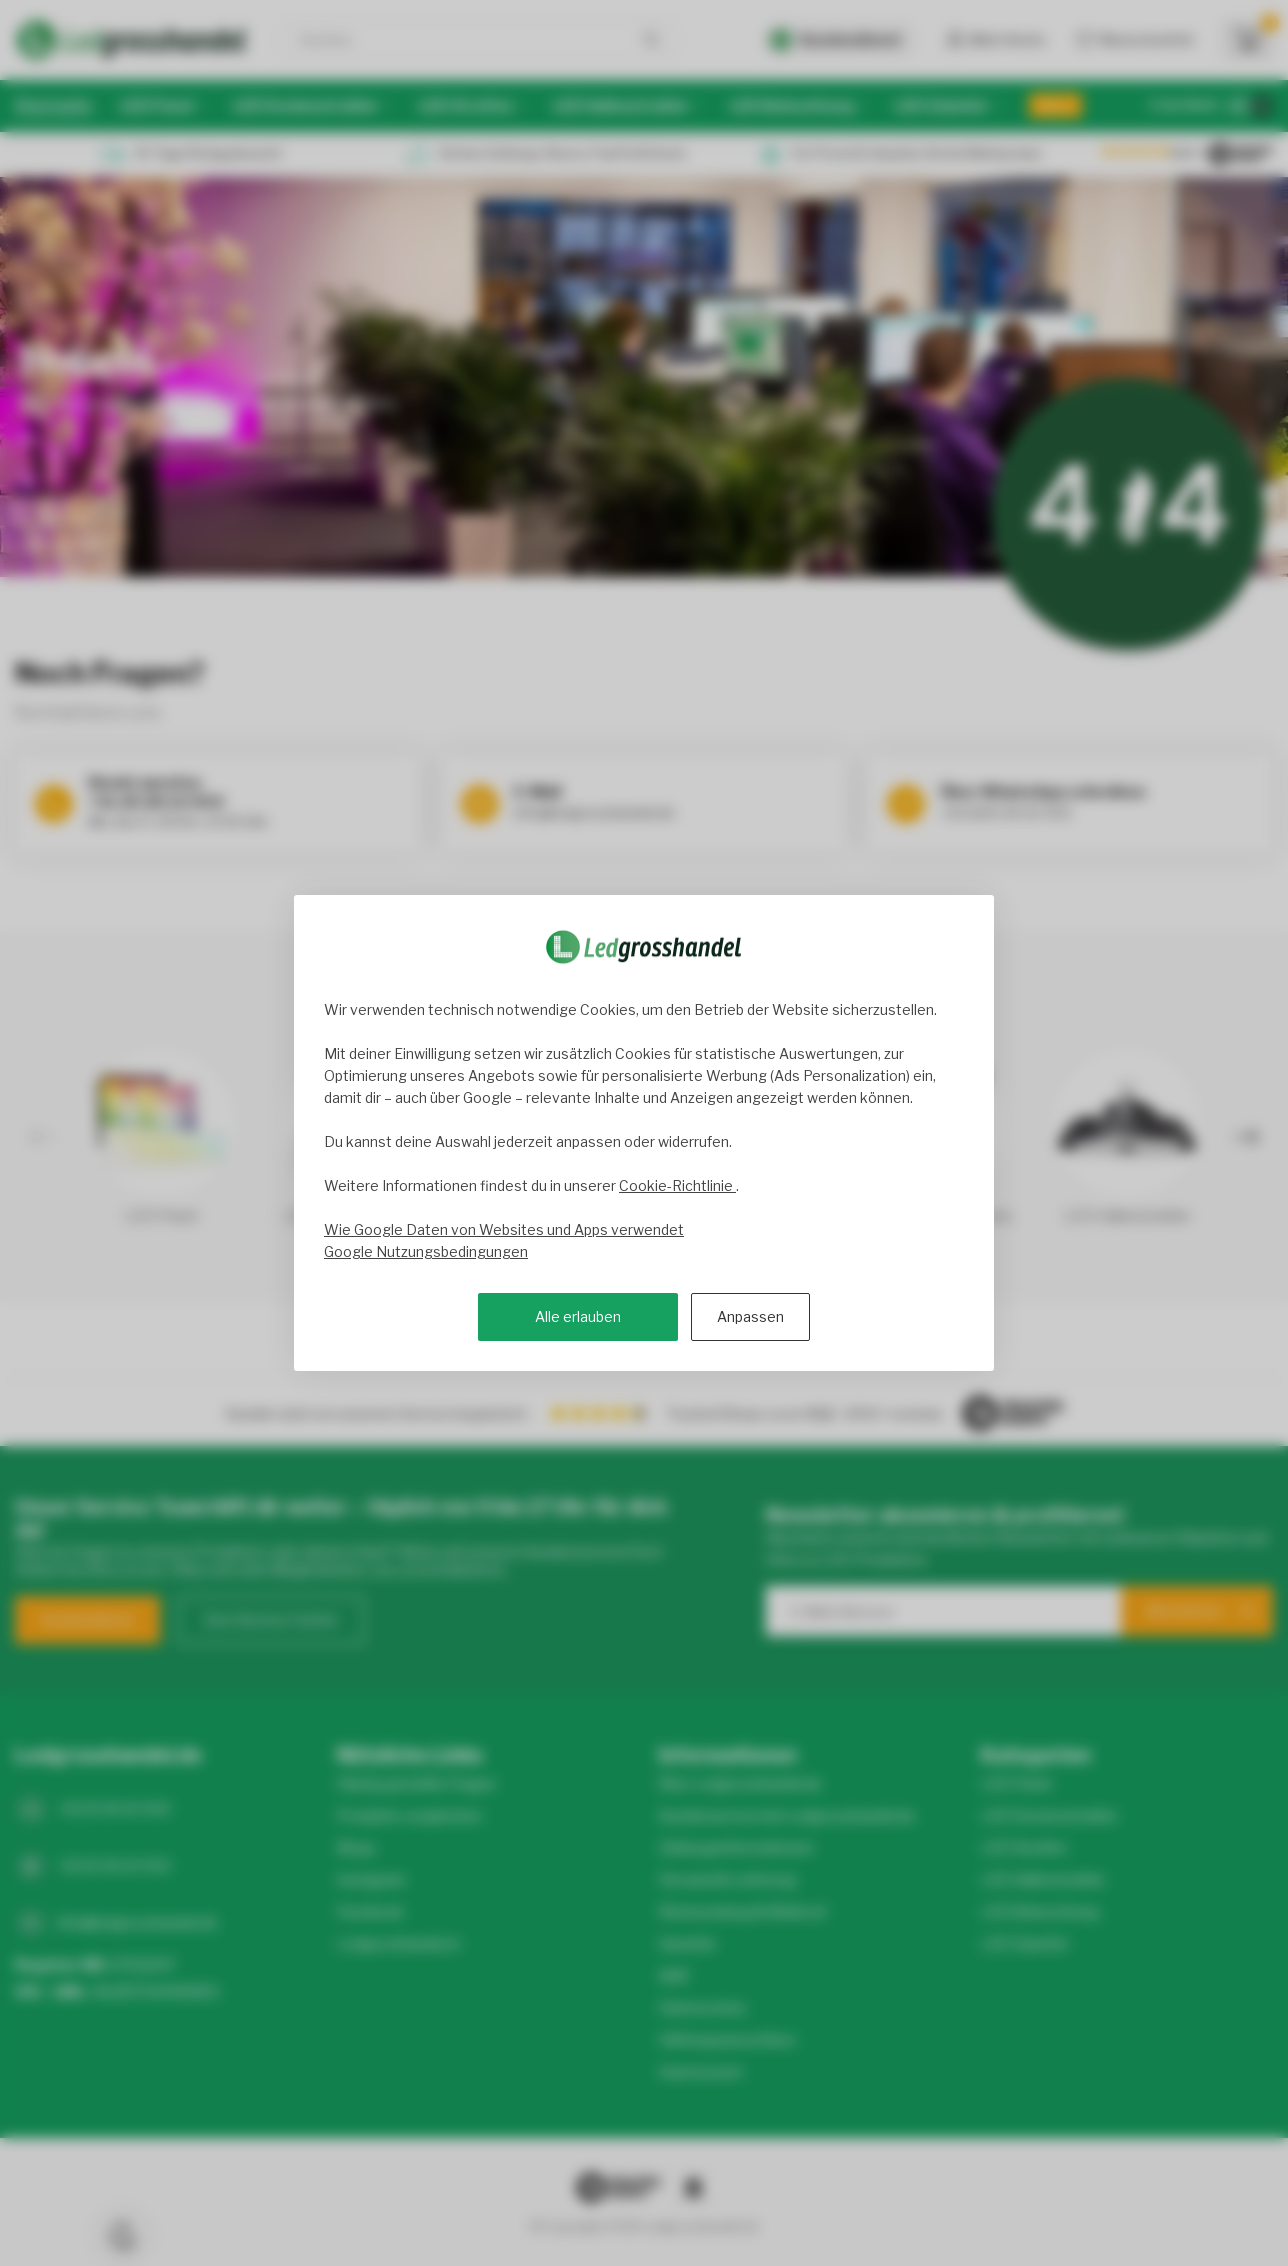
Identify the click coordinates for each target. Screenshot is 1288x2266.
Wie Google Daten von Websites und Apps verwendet (504, 1229)
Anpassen (750, 1316)
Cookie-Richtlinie (677, 1185)
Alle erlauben (578, 1316)
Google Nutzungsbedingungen (426, 1251)
